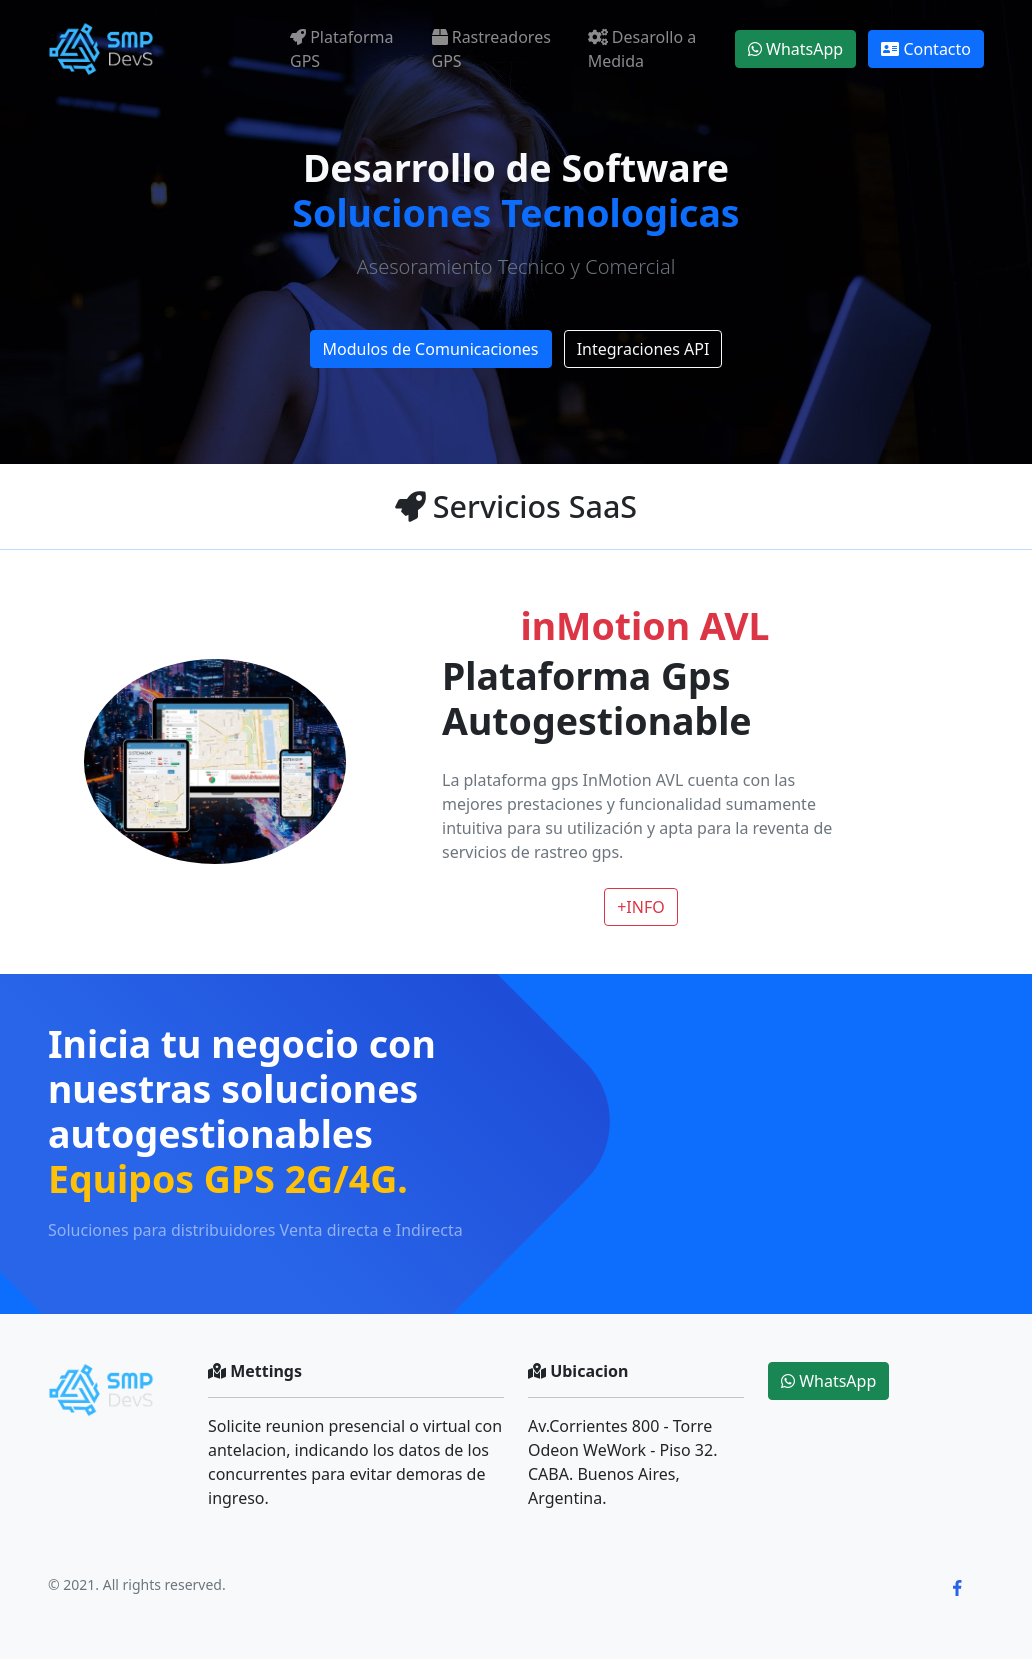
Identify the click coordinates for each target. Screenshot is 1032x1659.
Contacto (926, 49)
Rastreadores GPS (491, 49)
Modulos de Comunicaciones (431, 349)
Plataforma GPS (341, 49)
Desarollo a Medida (642, 49)
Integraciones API (643, 349)
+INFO (641, 907)
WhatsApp (795, 49)
